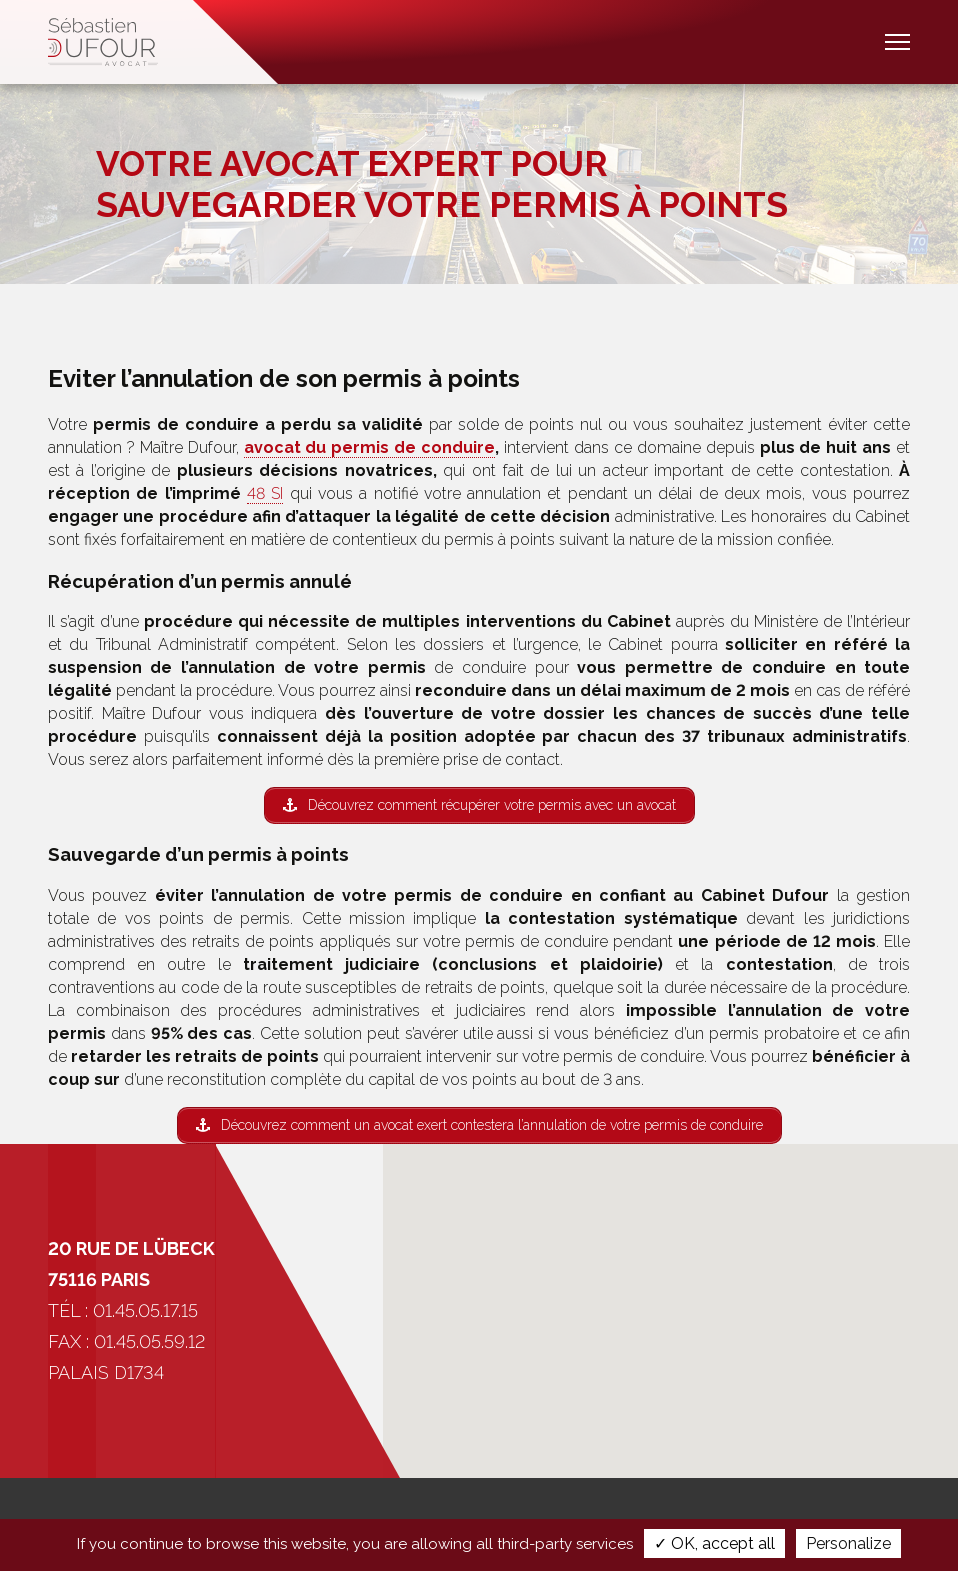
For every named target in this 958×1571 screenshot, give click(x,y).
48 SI (265, 493)
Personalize (848, 1543)
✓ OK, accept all (714, 1543)
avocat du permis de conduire (370, 447)
